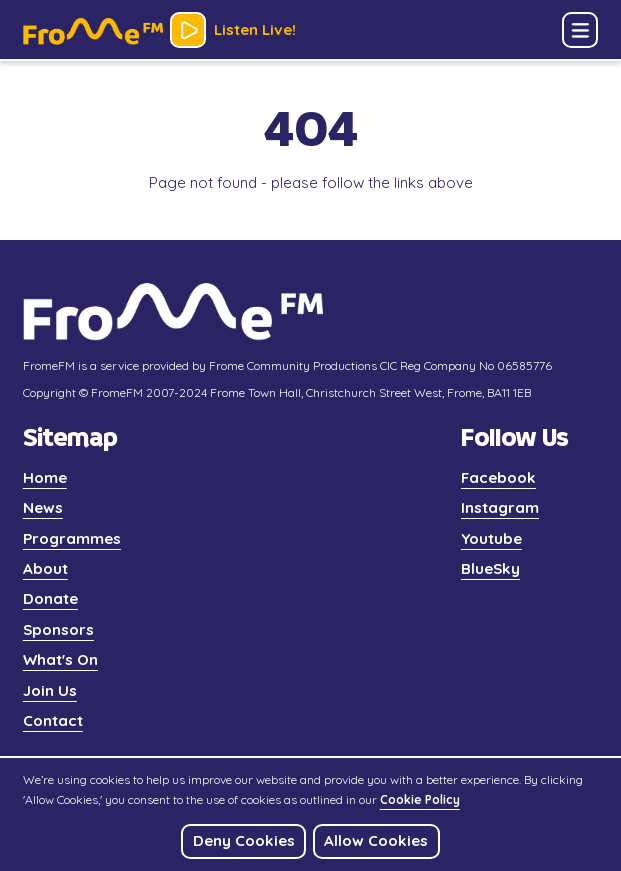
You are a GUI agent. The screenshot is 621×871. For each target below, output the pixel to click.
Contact (53, 720)
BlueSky (490, 568)
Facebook (498, 477)
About (45, 568)
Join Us (50, 690)
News (43, 507)
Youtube (491, 538)
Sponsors (58, 629)
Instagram (500, 507)
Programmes (72, 538)
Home (45, 477)
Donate (50, 598)
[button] (580, 30)
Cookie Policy (420, 799)
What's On (60, 659)
